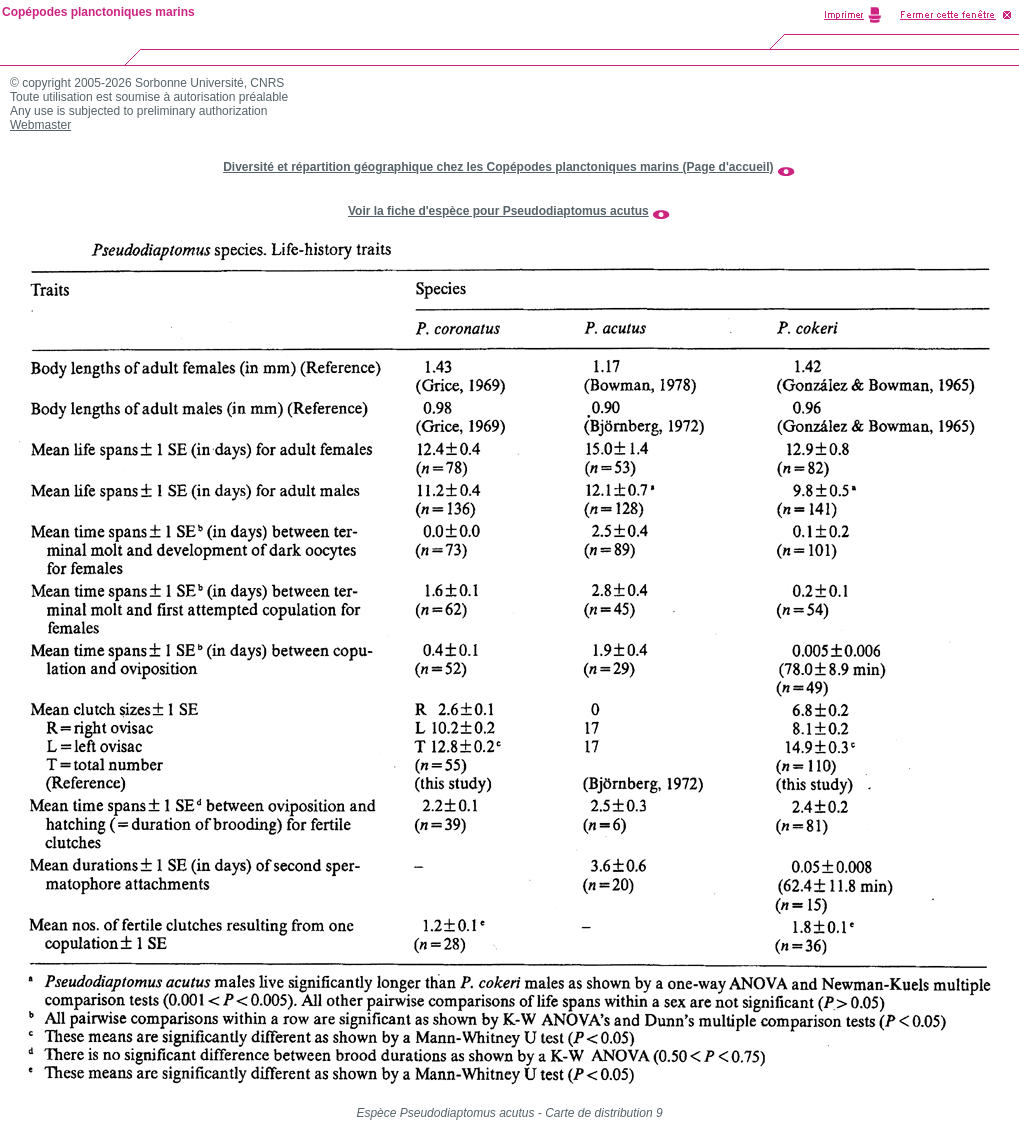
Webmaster (40, 125)
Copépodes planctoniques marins (98, 12)
